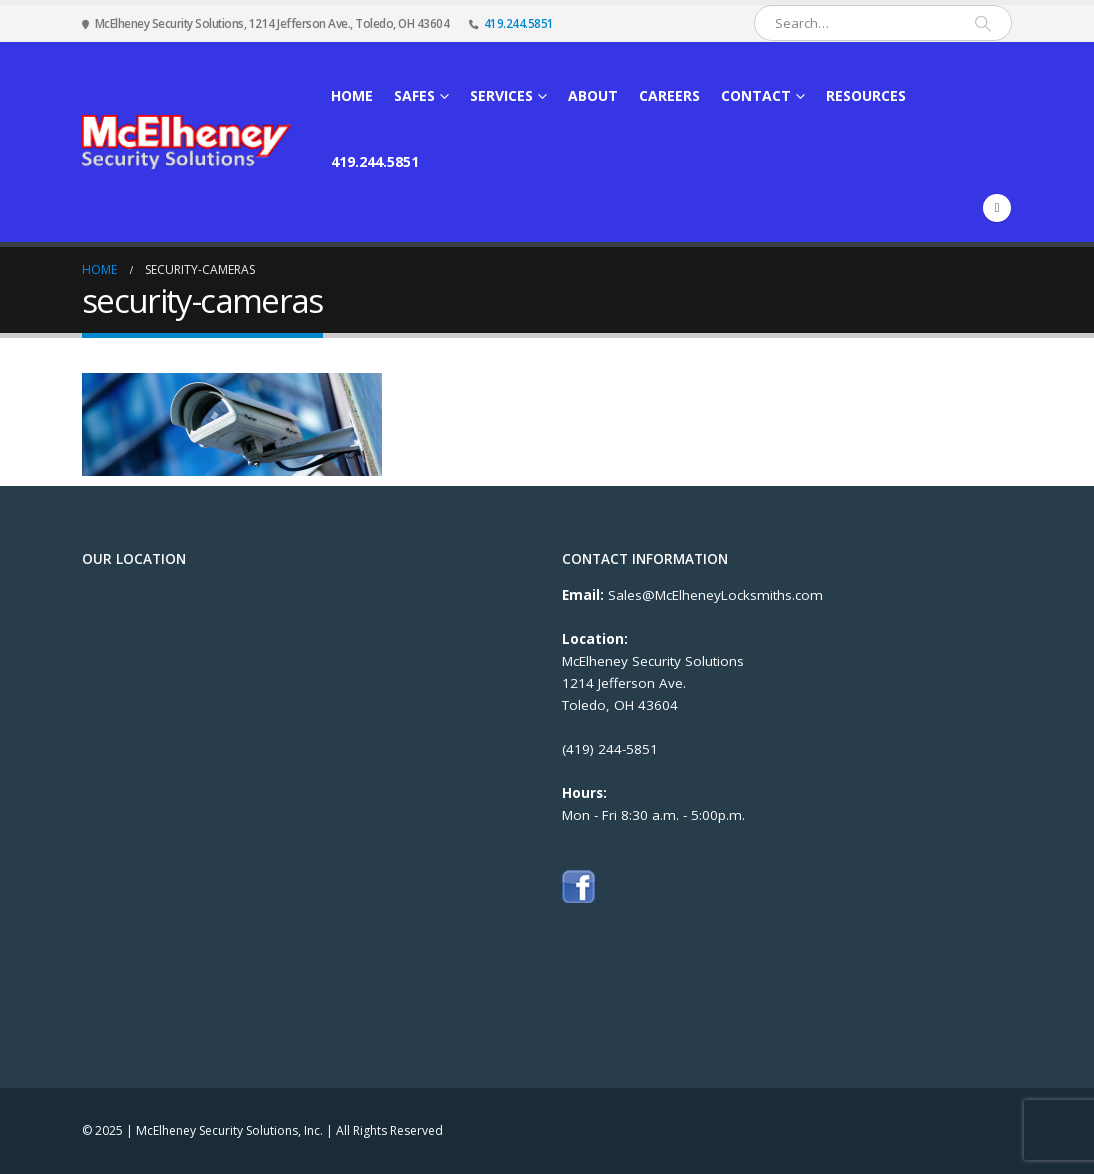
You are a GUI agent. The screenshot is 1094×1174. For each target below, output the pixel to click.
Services (501, 95)
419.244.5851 (519, 23)
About (593, 95)
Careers (669, 95)
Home (352, 95)
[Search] (983, 23)
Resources (866, 95)
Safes (414, 95)
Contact (756, 95)
